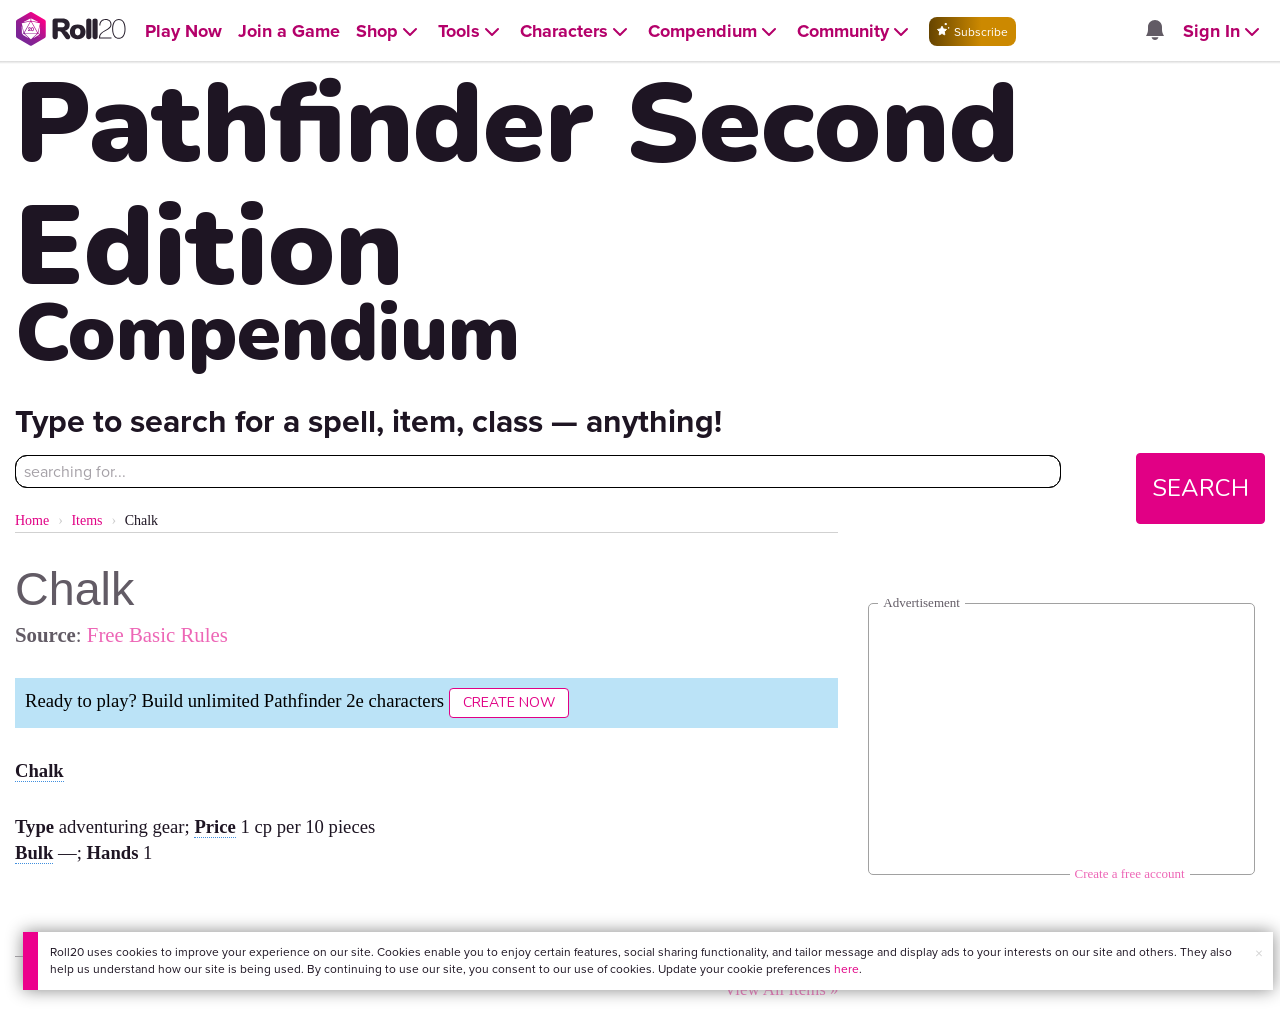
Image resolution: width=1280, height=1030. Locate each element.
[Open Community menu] (855, 31)
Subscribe (972, 31)
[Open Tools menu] (471, 31)
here (846, 969)
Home (32, 520)
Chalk (39, 770)
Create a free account (1130, 873)
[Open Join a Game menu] (289, 31)
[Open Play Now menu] (183, 31)
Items (86, 520)
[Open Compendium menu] (714, 31)
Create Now (509, 702)
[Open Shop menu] (389, 31)
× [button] (1259, 953)
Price (214, 826)
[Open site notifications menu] (1155, 31)
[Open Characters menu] (576, 31)
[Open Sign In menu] (1223, 31)
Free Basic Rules (157, 634)
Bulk (34, 852)
